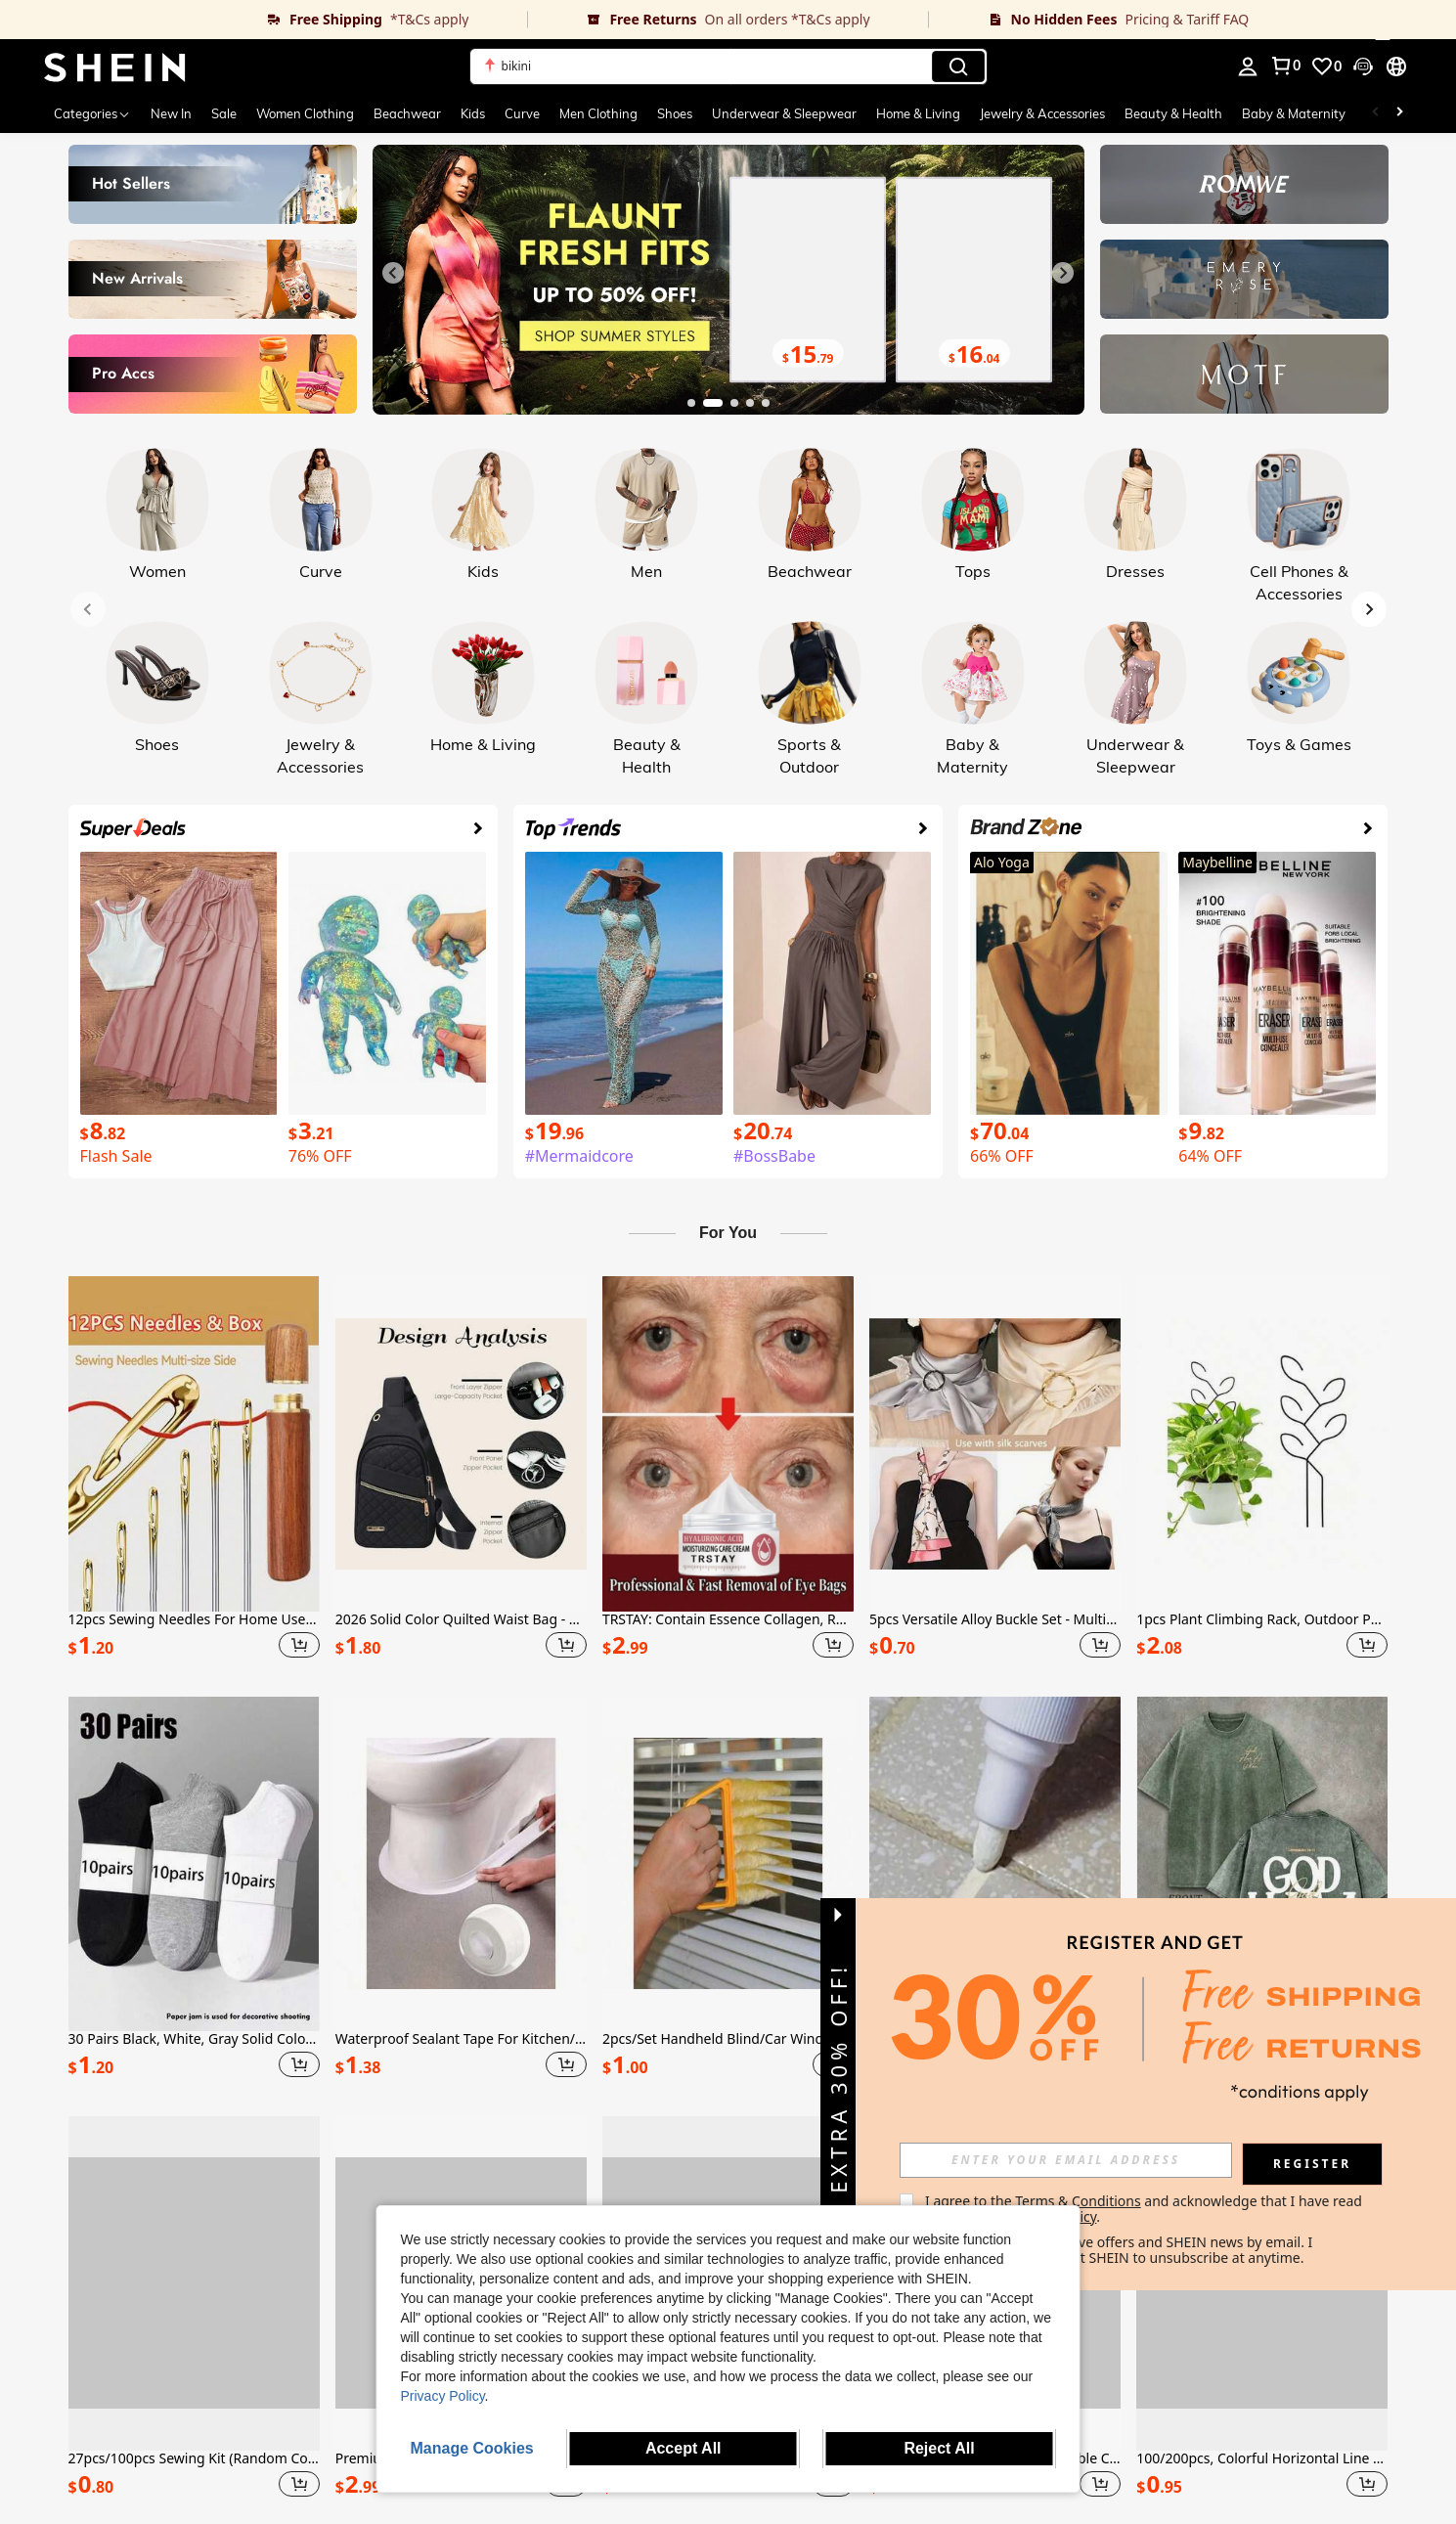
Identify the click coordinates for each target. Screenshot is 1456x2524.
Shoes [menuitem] (674, 113)
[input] (1066, 2160)
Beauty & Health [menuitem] (1173, 113)
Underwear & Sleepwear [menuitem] (784, 113)
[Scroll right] (1399, 113)
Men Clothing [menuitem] (598, 113)
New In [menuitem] (171, 113)
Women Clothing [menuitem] (305, 113)
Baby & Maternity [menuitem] (1294, 113)
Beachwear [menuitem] (407, 113)
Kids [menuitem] (473, 113)
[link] (263, 19)
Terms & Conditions (1078, 2201)
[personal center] (1247, 66)
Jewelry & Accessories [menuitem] (1042, 113)
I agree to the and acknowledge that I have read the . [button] (1145, 2209)
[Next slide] (1063, 273)
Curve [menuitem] (522, 113)
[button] (728, 66)
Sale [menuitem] (224, 113)
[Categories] (92, 113)
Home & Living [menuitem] (918, 113)
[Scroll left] (1376, 113)
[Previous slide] (393, 273)
